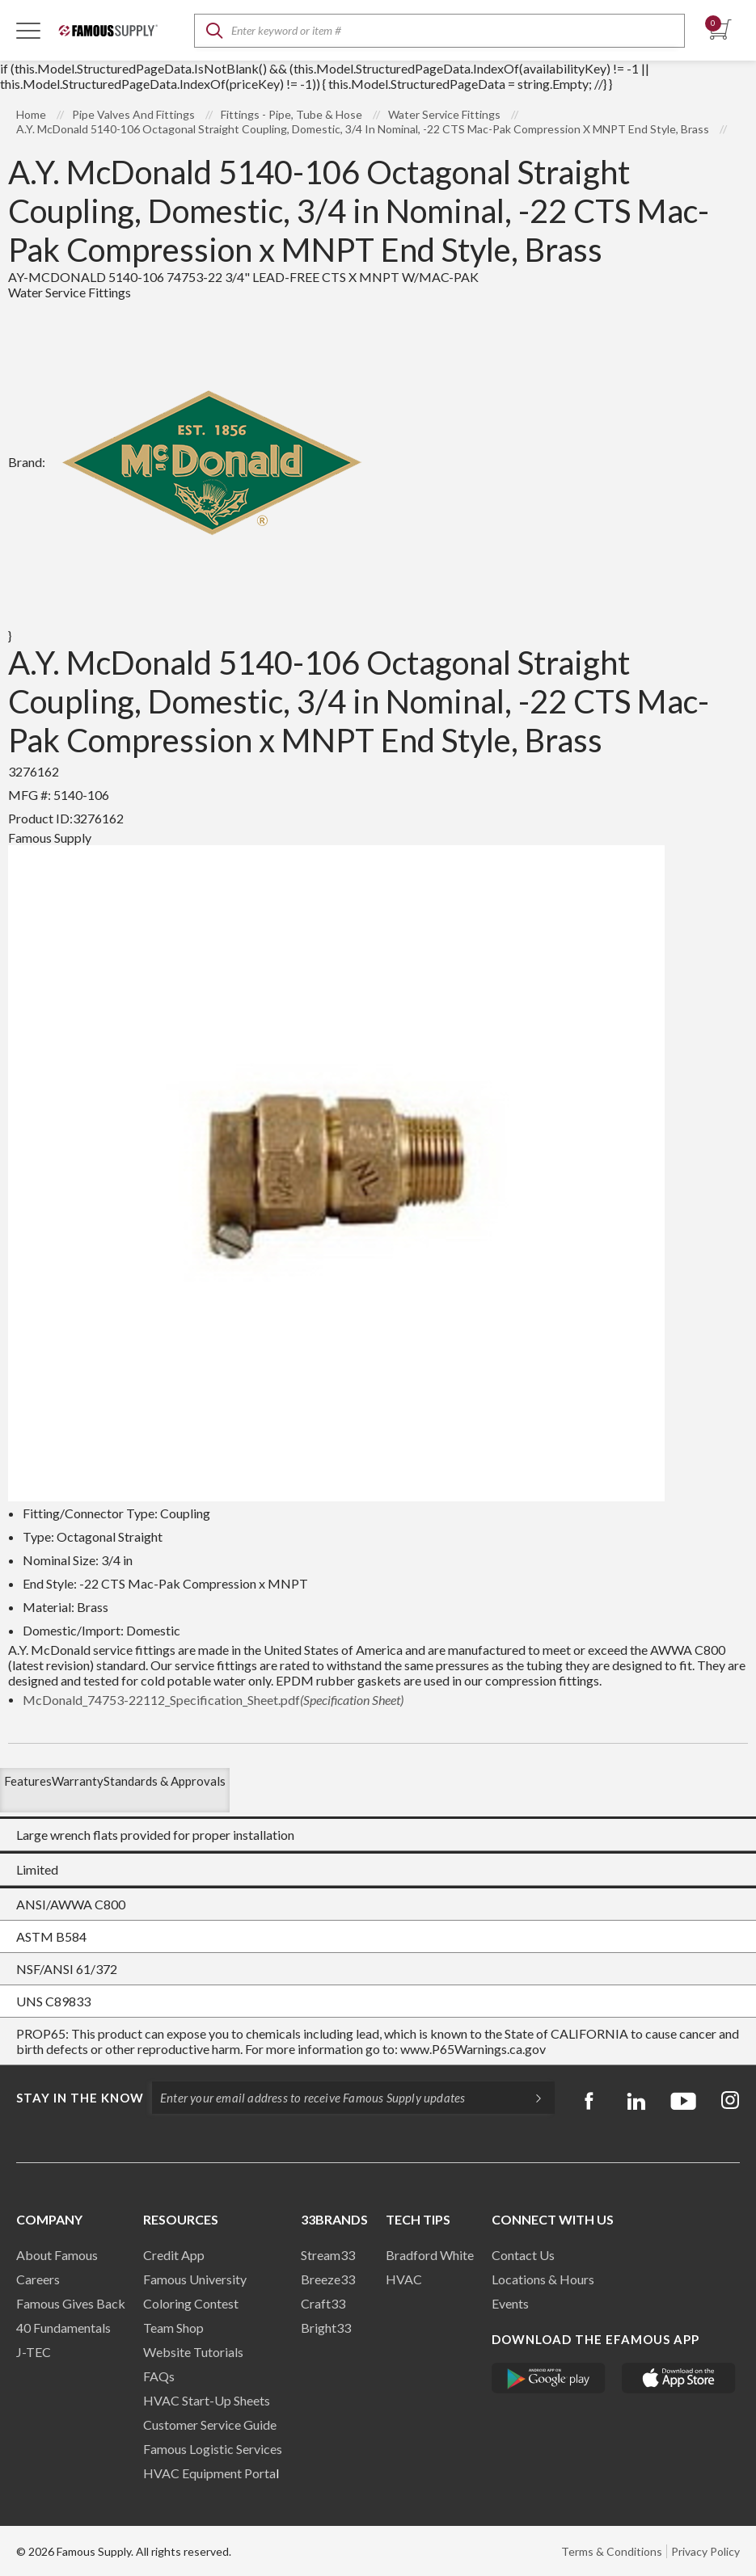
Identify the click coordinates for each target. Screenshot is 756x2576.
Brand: (192, 461)
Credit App (174, 2254)
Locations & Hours (543, 2279)
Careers (38, 2279)
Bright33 (326, 2327)
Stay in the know (80, 2097)
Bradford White (430, 2254)
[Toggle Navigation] (28, 30)
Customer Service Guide (210, 2424)
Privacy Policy (705, 2551)
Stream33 (328, 2254)
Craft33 (323, 2303)
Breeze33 (328, 2279)
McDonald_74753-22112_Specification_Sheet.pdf (213, 1699)
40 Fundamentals (63, 2327)
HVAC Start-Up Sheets (206, 2400)
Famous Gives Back (70, 2303)
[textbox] (439, 31)
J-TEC (33, 2351)
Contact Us (523, 2254)
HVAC (404, 2279)
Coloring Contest (191, 2303)
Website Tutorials (193, 2351)
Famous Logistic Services (212, 2448)
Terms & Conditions (611, 2551)
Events (510, 2303)
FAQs (159, 2376)
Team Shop (173, 2327)
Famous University (195, 2279)
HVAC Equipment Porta (209, 2473)
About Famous (57, 2254)
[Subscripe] (530, 2097)
